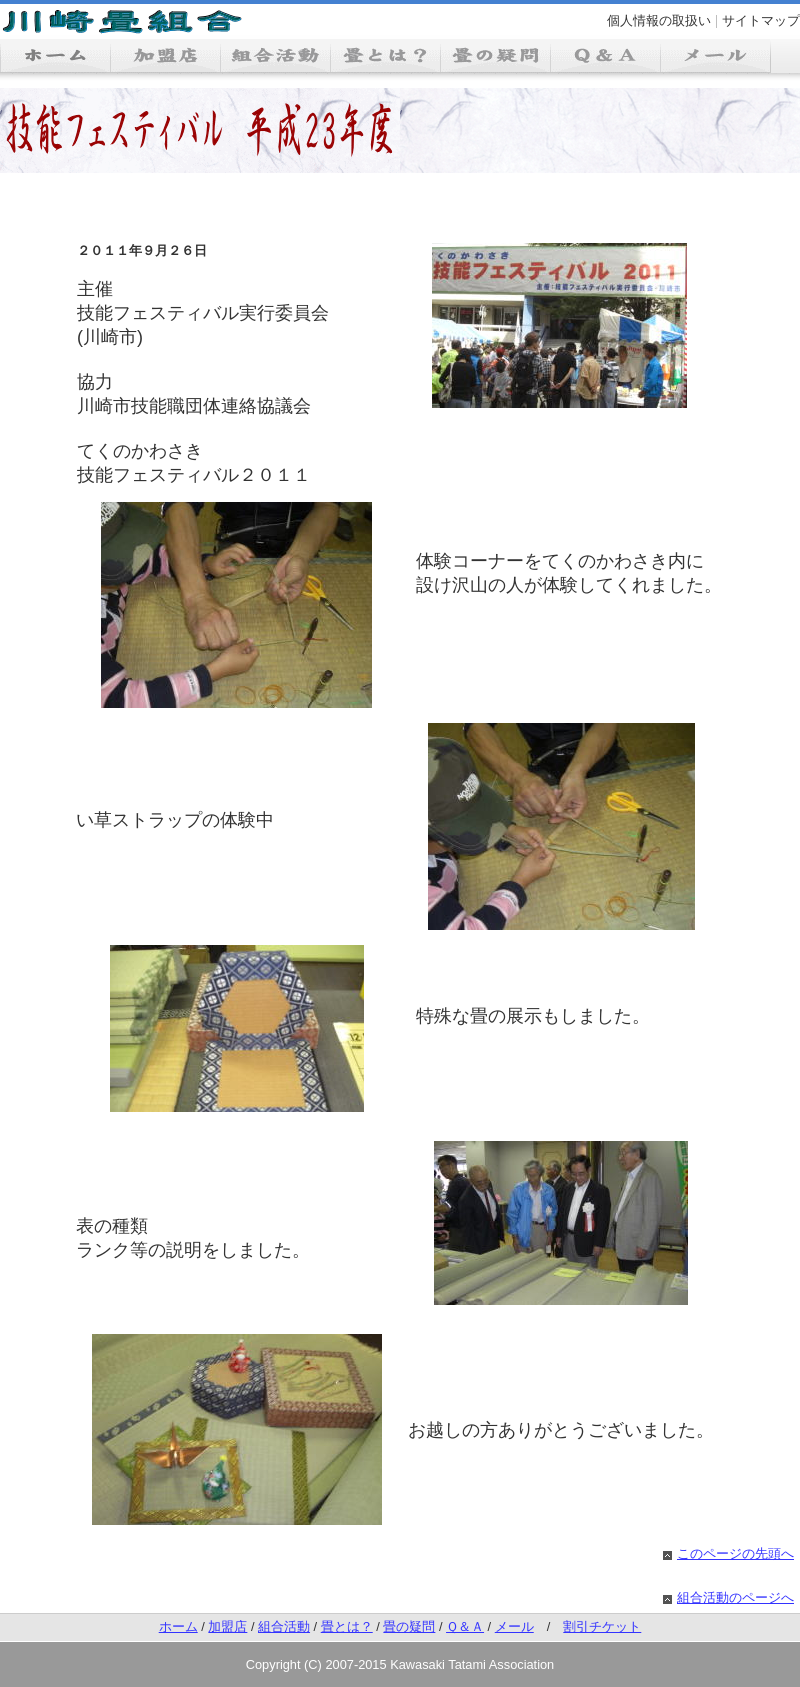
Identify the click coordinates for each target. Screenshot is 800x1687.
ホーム (178, 1626)
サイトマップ (761, 20)
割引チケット (602, 1626)
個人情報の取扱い (659, 20)
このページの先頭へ (735, 1553)
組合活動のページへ (735, 1597)
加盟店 (227, 1626)
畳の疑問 (409, 1626)
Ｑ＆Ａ (465, 1626)
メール (514, 1626)
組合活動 (284, 1626)
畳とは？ (347, 1626)
